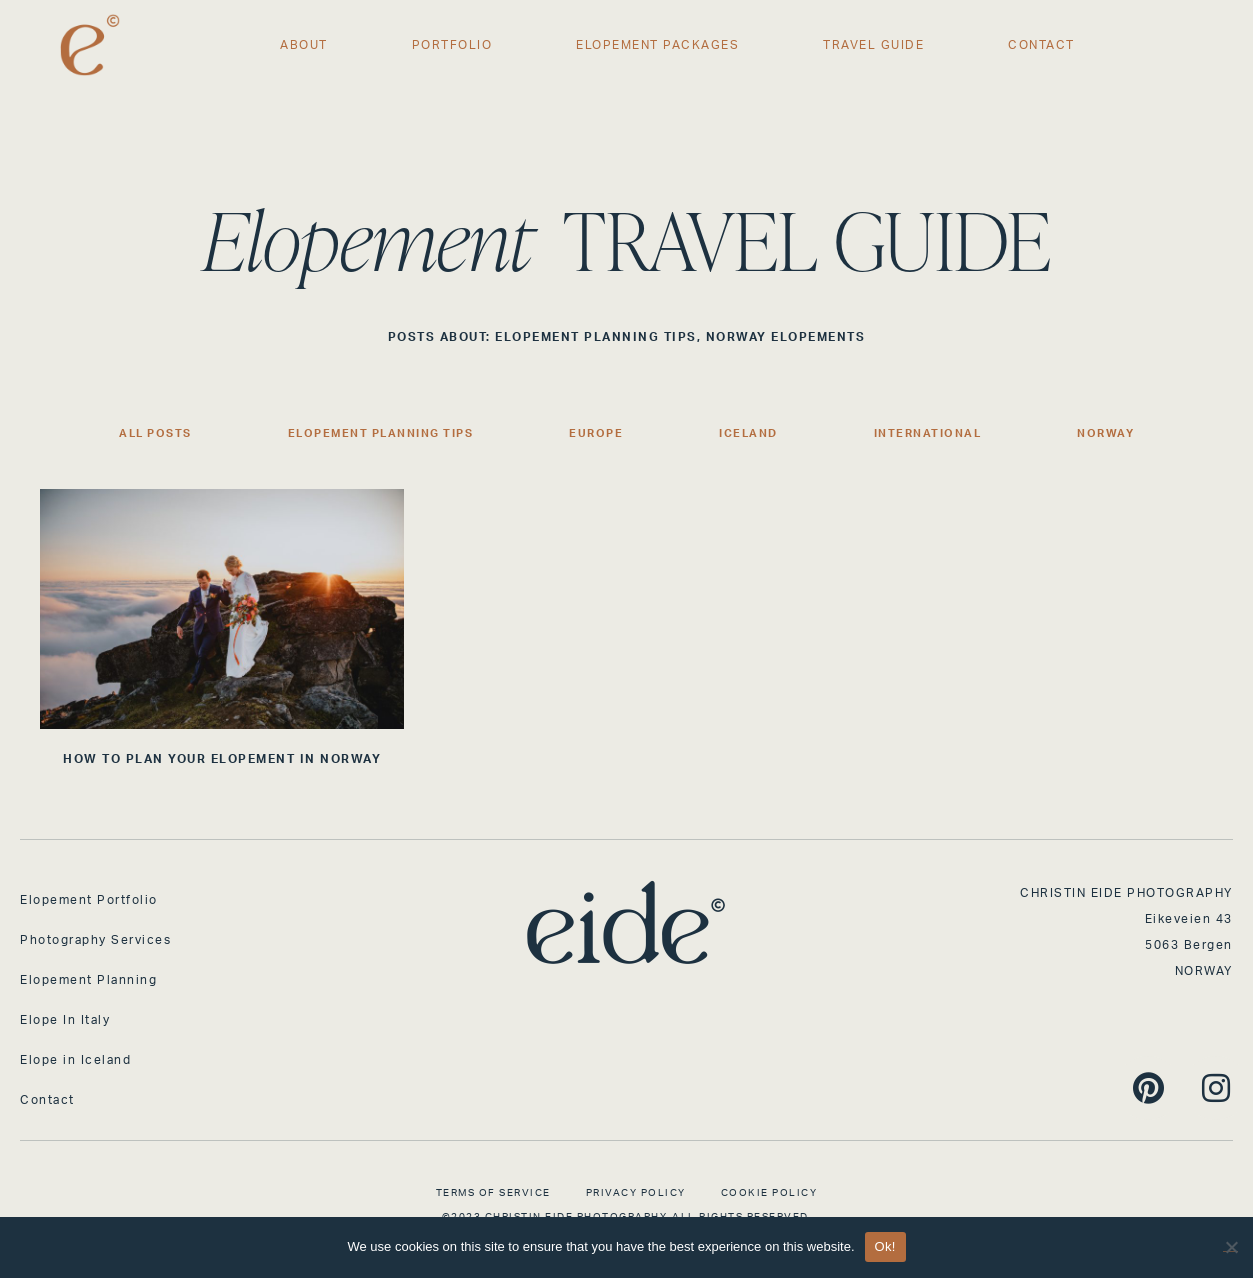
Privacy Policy (636, 1193)
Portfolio (452, 45)
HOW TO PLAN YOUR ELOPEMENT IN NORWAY (222, 759)
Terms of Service (493, 1193)
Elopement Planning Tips (596, 337)
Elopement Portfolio (89, 900)
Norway (1105, 433)
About (304, 45)
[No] (1230, 1244)
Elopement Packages (657, 45)
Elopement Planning (88, 980)
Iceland (748, 433)
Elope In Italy (65, 1020)
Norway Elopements (786, 337)
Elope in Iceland (75, 1060)
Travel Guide (873, 45)
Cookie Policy (769, 1193)
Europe (596, 433)
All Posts (155, 433)
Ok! (885, 1246)
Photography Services (95, 940)
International (928, 433)
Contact (1041, 45)
